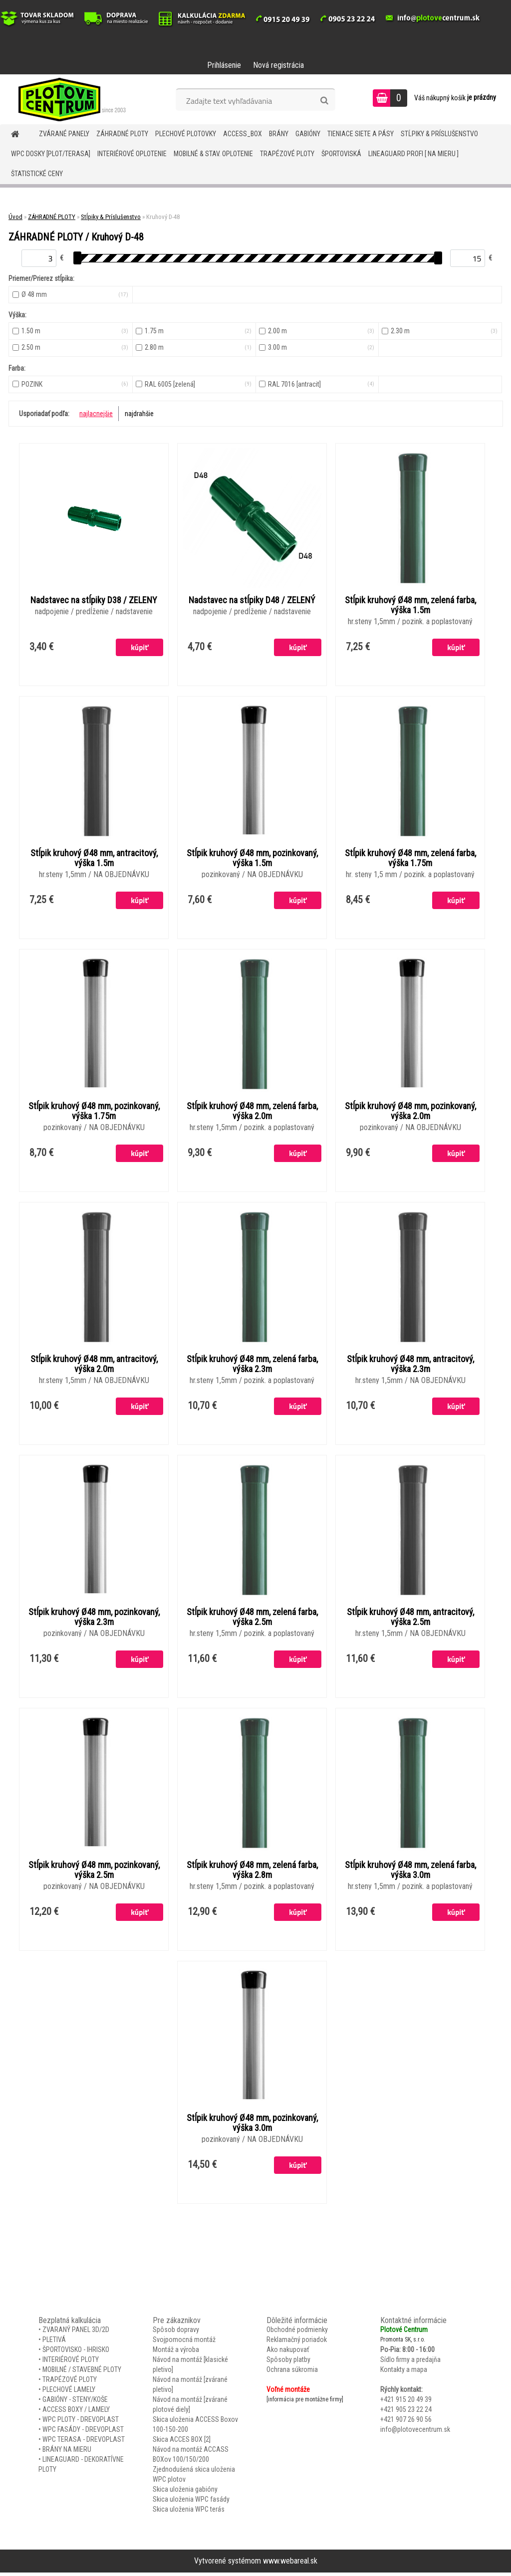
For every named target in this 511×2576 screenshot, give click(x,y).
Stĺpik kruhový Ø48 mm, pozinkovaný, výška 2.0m (410, 1113)
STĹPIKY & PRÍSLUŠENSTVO (439, 134)
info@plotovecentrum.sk (415, 2432)
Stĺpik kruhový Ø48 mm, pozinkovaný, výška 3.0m (252, 2126)
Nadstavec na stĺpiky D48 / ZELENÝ (252, 601)
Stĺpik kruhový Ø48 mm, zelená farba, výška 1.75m (410, 859)
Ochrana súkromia (292, 2372)
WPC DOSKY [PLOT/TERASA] (50, 154)
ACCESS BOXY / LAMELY (76, 2412)
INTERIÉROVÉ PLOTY (70, 2362)
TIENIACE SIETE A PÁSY (360, 134)
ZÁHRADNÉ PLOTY (122, 134)
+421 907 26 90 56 (406, 2422)
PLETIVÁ (54, 2342)
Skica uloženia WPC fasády (191, 2502)
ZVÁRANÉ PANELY (64, 134)
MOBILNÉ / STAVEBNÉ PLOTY (81, 2372)
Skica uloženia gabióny (185, 2492)
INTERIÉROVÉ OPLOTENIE (132, 154)
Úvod (15, 217)
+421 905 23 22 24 (406, 2412)
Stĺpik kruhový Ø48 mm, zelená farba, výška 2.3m (252, 1366)
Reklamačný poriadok (296, 2342)
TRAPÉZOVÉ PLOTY (287, 154)
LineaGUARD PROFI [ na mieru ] (413, 154)
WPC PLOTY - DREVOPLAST (80, 2422)
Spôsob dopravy (176, 2333)
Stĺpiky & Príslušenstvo (111, 217)
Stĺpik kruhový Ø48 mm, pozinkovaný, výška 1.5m (252, 859)
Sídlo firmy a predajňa (410, 2362)
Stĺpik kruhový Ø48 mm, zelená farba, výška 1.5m (410, 606)
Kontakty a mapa (403, 2372)
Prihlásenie (224, 65)
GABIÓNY (307, 134)
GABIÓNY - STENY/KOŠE (75, 2402)
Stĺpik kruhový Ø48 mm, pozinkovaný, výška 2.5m (94, 1873)
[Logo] (68, 99)
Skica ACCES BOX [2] (182, 2442)
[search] (324, 100)
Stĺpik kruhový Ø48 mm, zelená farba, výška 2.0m (252, 1113)
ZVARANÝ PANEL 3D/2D (75, 2333)
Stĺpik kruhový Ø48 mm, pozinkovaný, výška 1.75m (94, 1113)
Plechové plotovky (185, 134)
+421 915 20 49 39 (406, 2402)
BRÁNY (278, 134)
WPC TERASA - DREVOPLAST (83, 2442)
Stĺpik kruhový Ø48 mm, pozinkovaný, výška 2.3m (94, 1620)
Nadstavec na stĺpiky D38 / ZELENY (93, 601)
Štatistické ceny (37, 174)
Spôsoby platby (288, 2362)
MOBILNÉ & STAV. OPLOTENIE (213, 154)
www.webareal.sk (290, 2564)
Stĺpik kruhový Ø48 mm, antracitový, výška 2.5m (410, 1620)
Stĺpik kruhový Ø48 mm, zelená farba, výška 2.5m (252, 1620)
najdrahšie (139, 414)
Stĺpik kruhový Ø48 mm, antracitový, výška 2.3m (410, 1366)
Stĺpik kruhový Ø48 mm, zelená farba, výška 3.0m (410, 1873)
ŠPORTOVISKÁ (341, 154)
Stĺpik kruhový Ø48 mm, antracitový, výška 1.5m (94, 859)
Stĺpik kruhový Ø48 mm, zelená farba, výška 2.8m (252, 1873)
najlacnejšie (96, 414)
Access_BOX (242, 134)
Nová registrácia (278, 65)
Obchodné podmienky (297, 2333)
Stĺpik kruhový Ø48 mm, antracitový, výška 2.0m (94, 1366)
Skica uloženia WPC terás (189, 2512)
